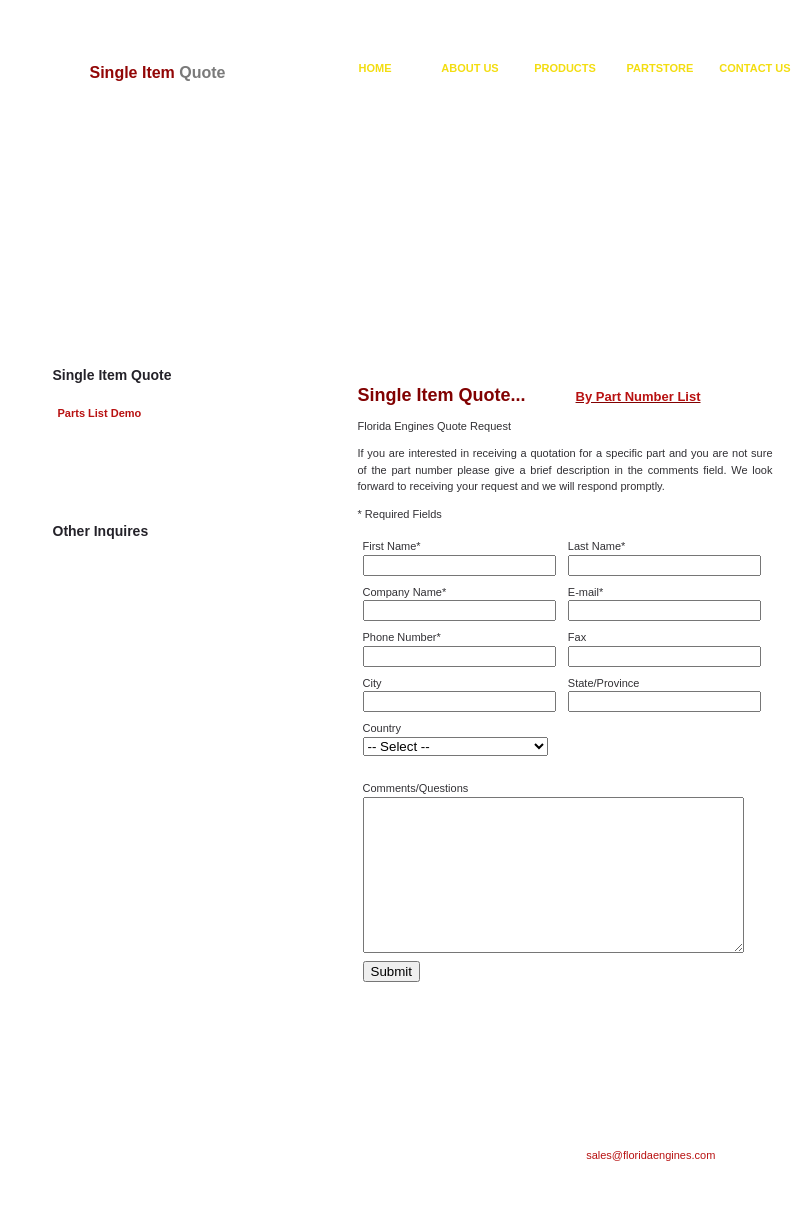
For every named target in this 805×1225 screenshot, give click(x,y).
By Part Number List (638, 396)
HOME (375, 68)
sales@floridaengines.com (650, 1185)
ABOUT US (469, 68)
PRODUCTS (565, 68)
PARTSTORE (660, 68)
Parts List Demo (100, 413)
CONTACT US (754, 68)
